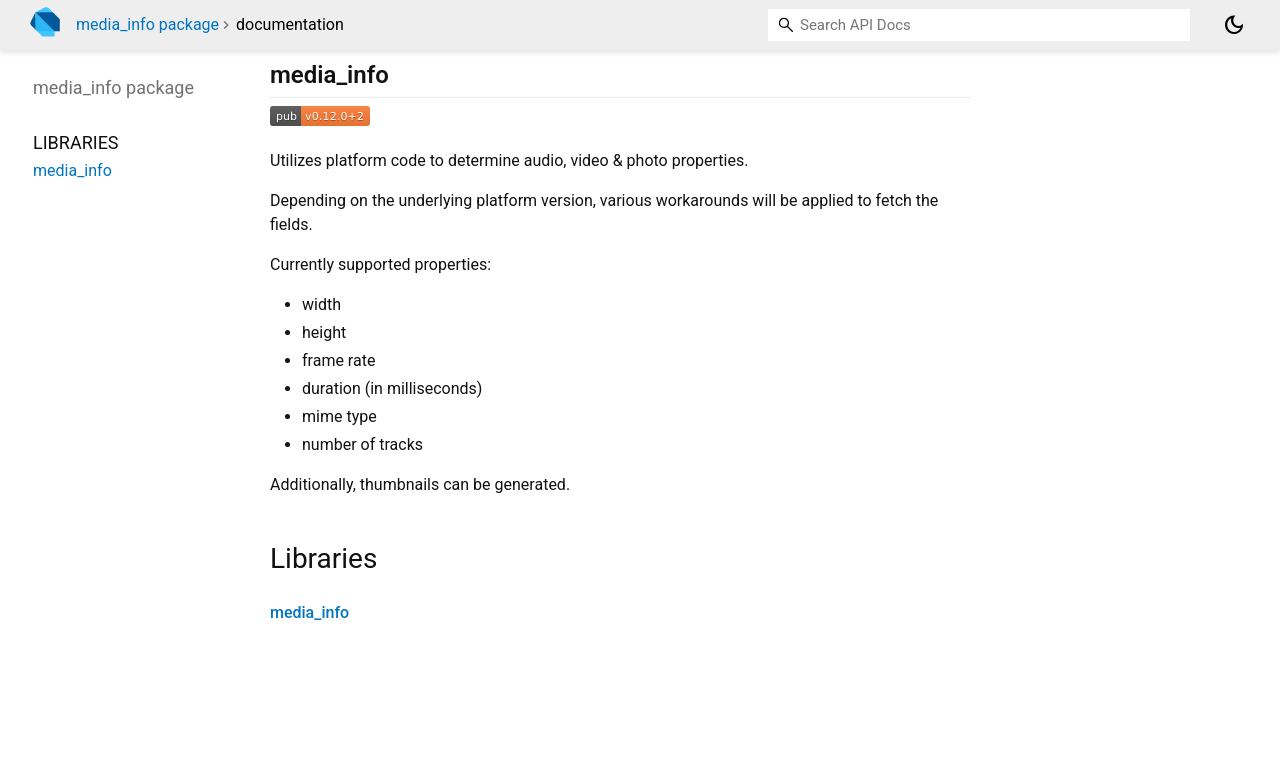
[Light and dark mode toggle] (1234, 25)
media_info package (147, 24)
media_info (309, 612)
